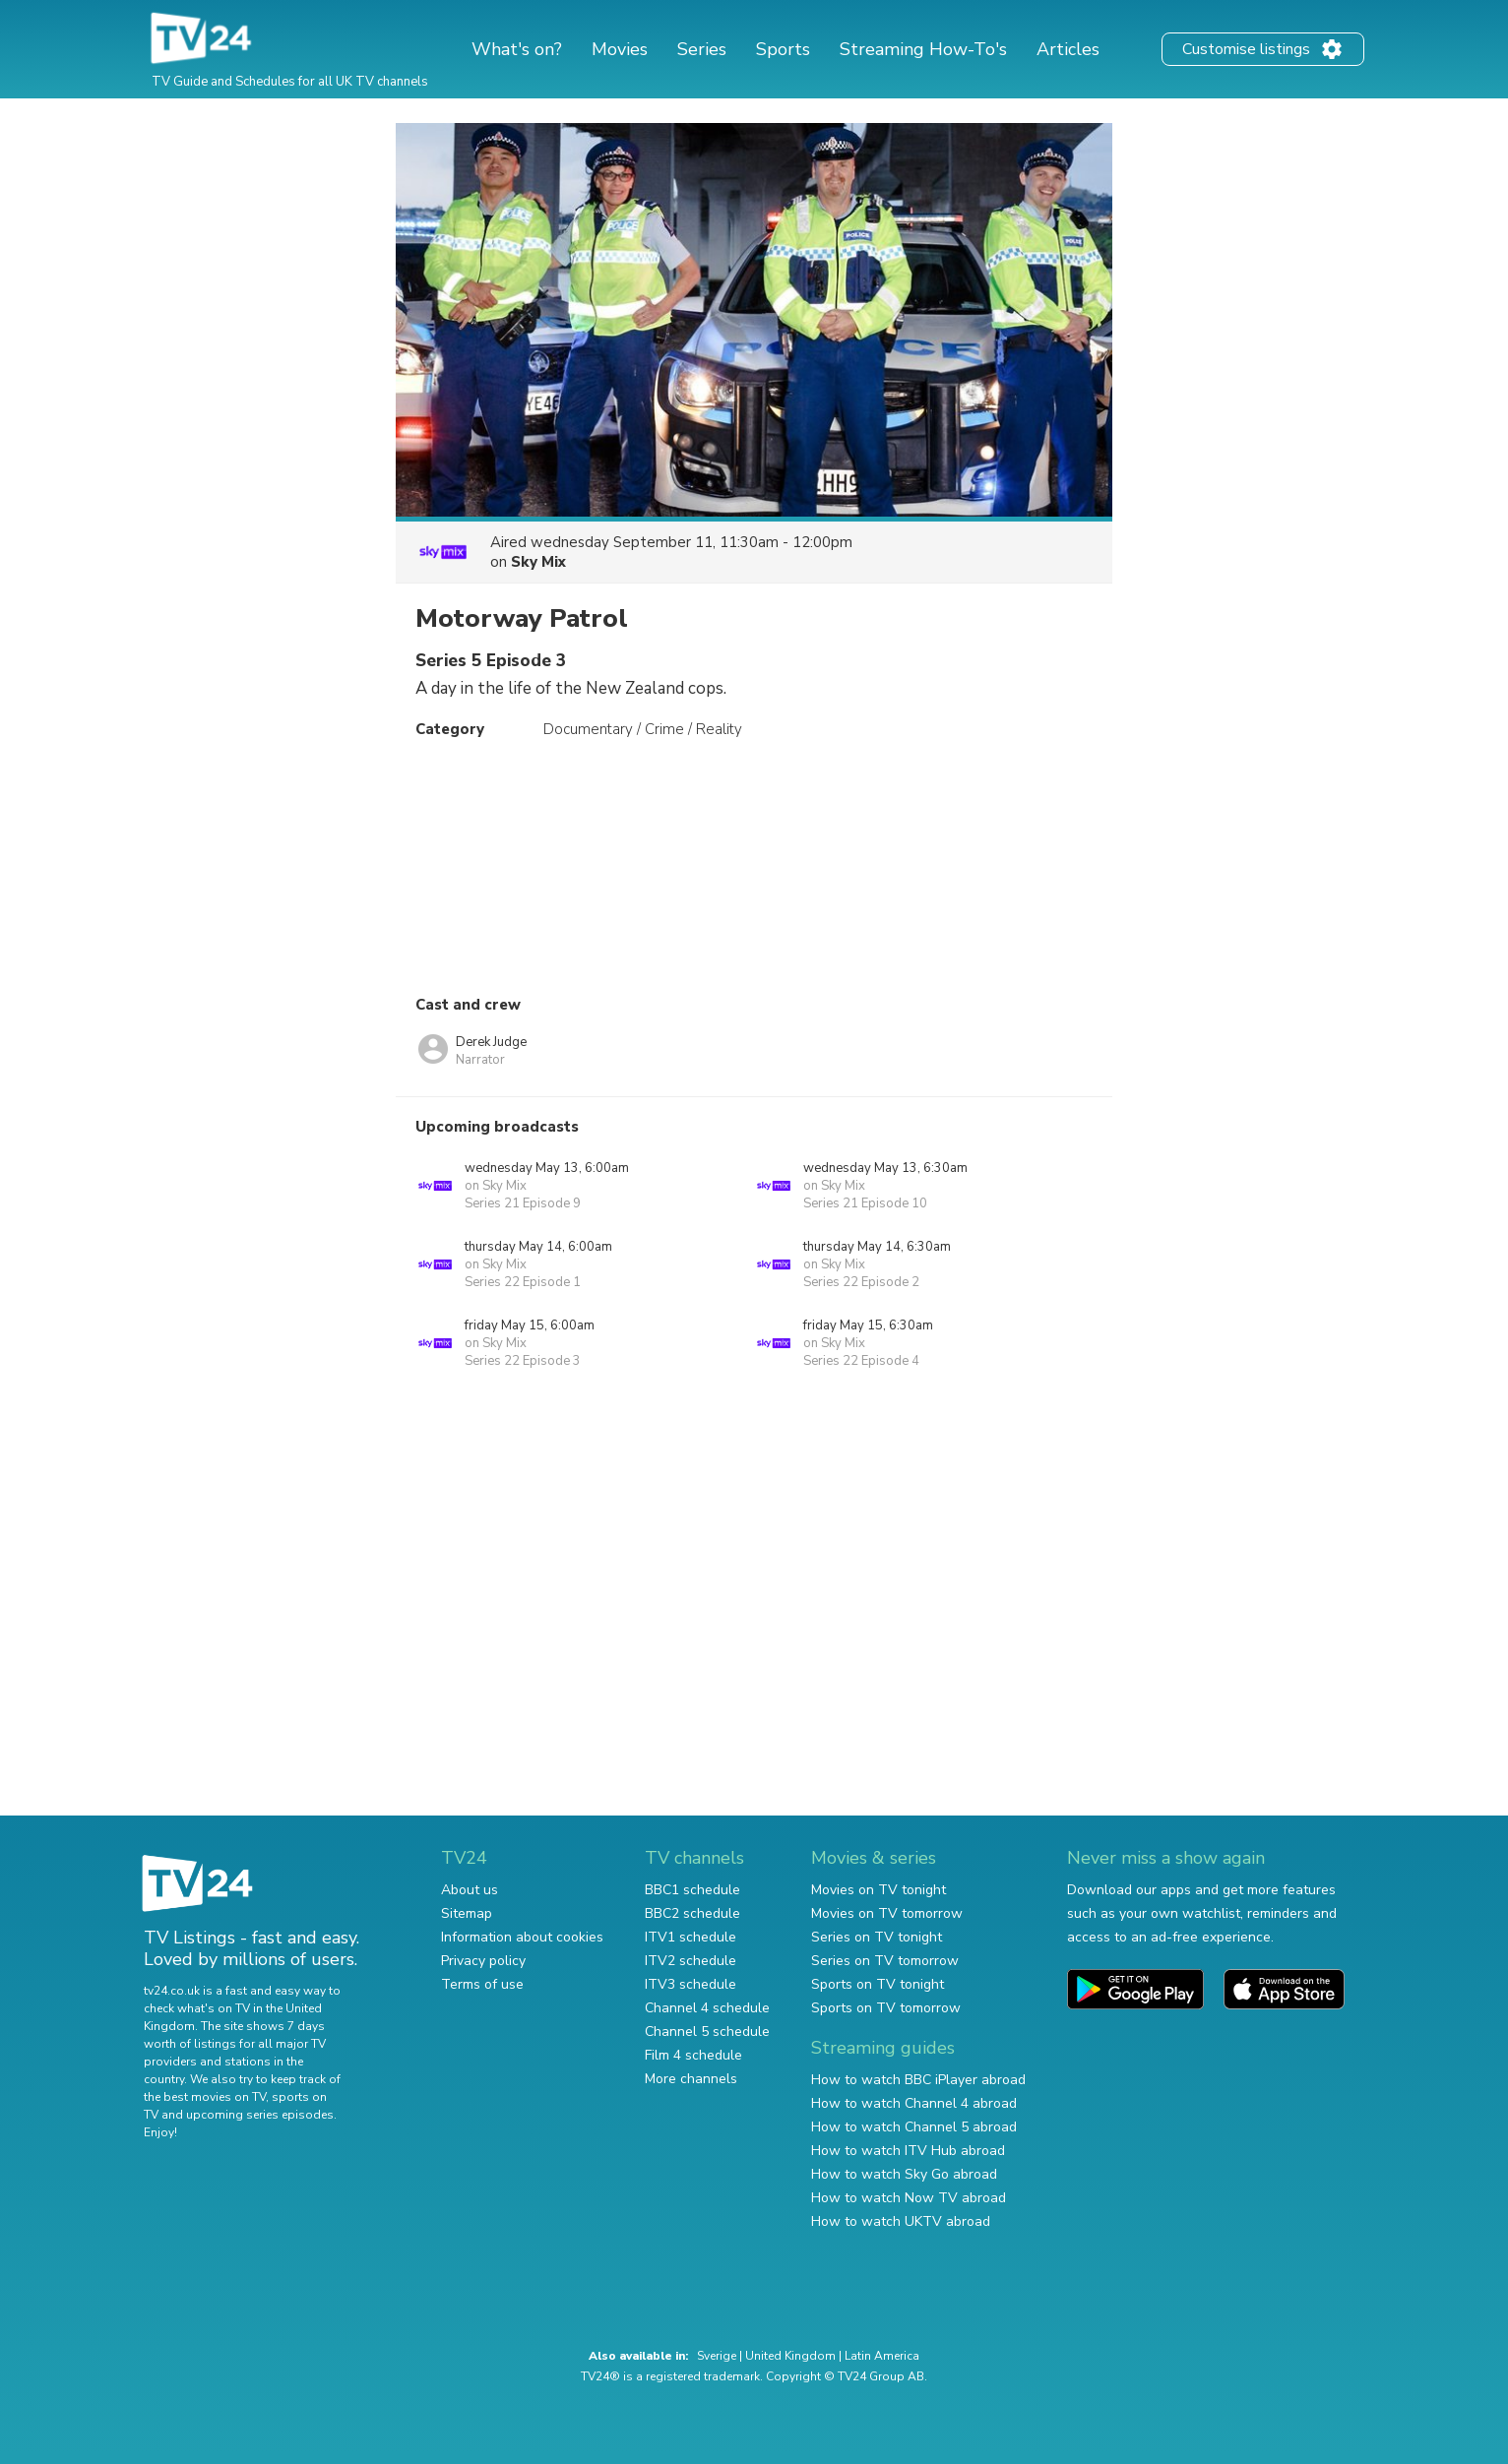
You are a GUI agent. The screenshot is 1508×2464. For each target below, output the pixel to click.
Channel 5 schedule (707, 2031)
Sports (783, 49)
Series (701, 49)
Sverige (716, 2356)
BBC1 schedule (692, 1889)
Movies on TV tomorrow (887, 1913)
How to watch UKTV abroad (900, 2221)
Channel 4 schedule (707, 2008)
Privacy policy (483, 1960)
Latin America (882, 2356)
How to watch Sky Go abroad (904, 2174)
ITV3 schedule (690, 1984)
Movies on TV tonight (878, 1889)
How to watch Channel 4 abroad (914, 2103)
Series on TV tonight (876, 1937)
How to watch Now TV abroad (908, 2197)
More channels (691, 2078)
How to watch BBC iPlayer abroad (918, 2079)
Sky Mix (538, 562)
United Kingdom (790, 2356)
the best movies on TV (205, 2097)
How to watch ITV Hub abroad (908, 2150)
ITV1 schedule (690, 1937)
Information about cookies (522, 1937)
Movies (620, 49)
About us (469, 1889)
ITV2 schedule (690, 1960)
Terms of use (482, 1984)
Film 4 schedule (693, 2055)
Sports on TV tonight (877, 1984)
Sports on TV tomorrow (886, 2008)
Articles (1068, 49)
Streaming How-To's (923, 49)
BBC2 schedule (692, 1913)
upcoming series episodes (260, 2115)
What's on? (516, 49)
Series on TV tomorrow (885, 1960)
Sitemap (466, 1913)
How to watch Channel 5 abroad (914, 2127)
